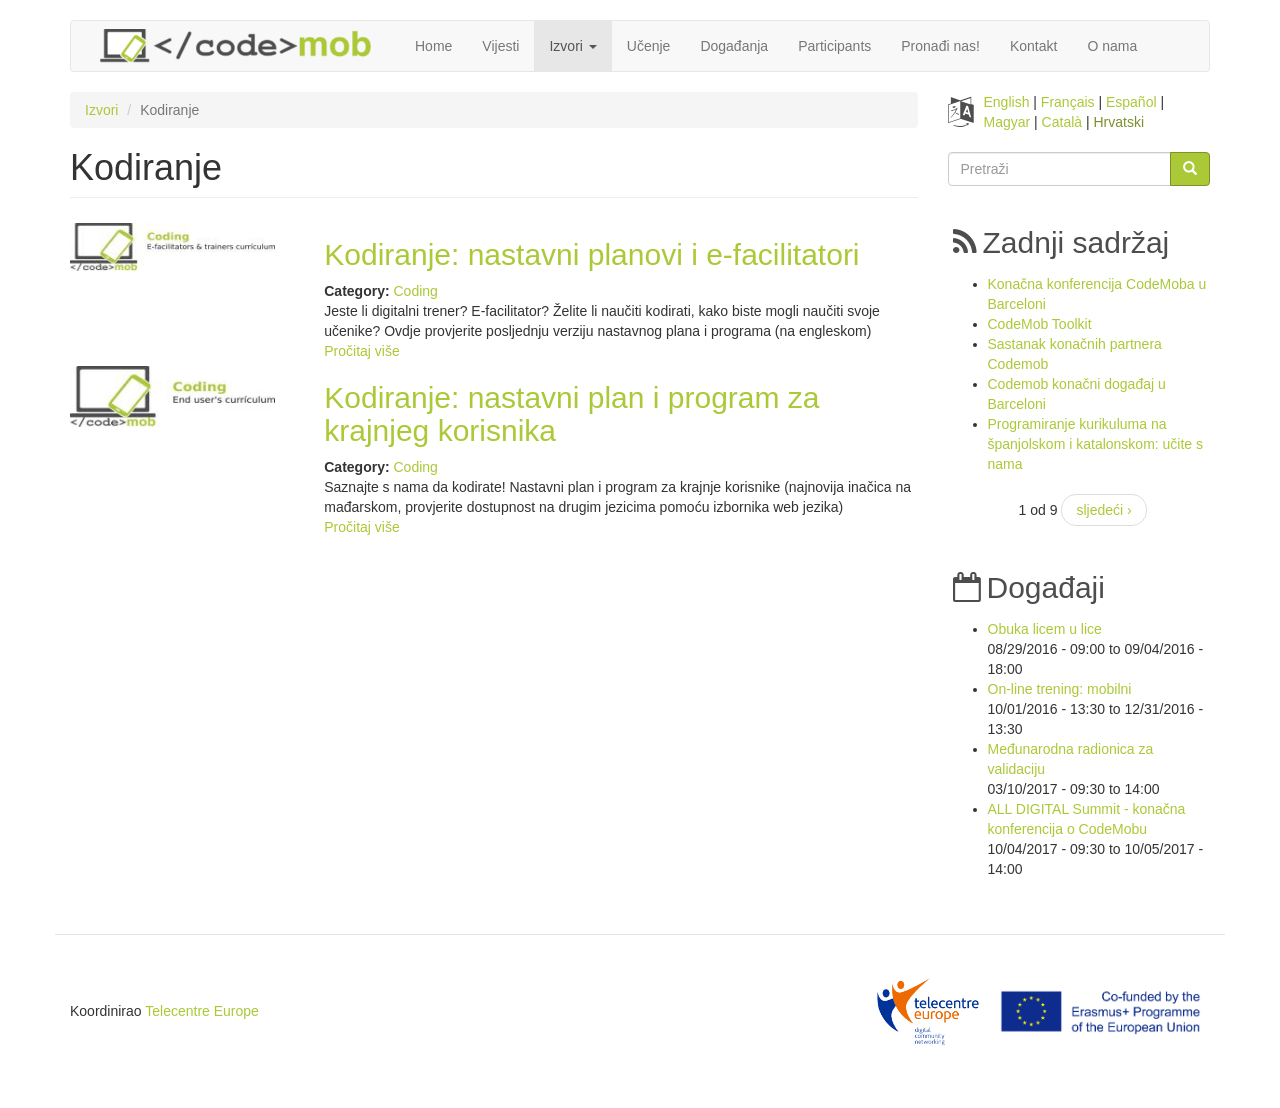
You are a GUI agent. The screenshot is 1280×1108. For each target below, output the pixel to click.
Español (1131, 102)
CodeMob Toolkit (1040, 324)
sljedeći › (1103, 510)
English (1007, 102)
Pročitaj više (361, 351)
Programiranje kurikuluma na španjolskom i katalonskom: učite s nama (1096, 444)
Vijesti (500, 46)
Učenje (649, 46)
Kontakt (1033, 46)
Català (1062, 122)
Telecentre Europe (202, 1011)
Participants (834, 46)
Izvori (572, 46)
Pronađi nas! (940, 46)
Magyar (1007, 122)
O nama (1112, 46)
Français (1068, 102)
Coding (415, 291)
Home (433, 46)
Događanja (734, 46)
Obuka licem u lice (1045, 629)
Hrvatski (1119, 122)
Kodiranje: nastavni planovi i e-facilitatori (591, 254)
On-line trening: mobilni (1060, 689)
